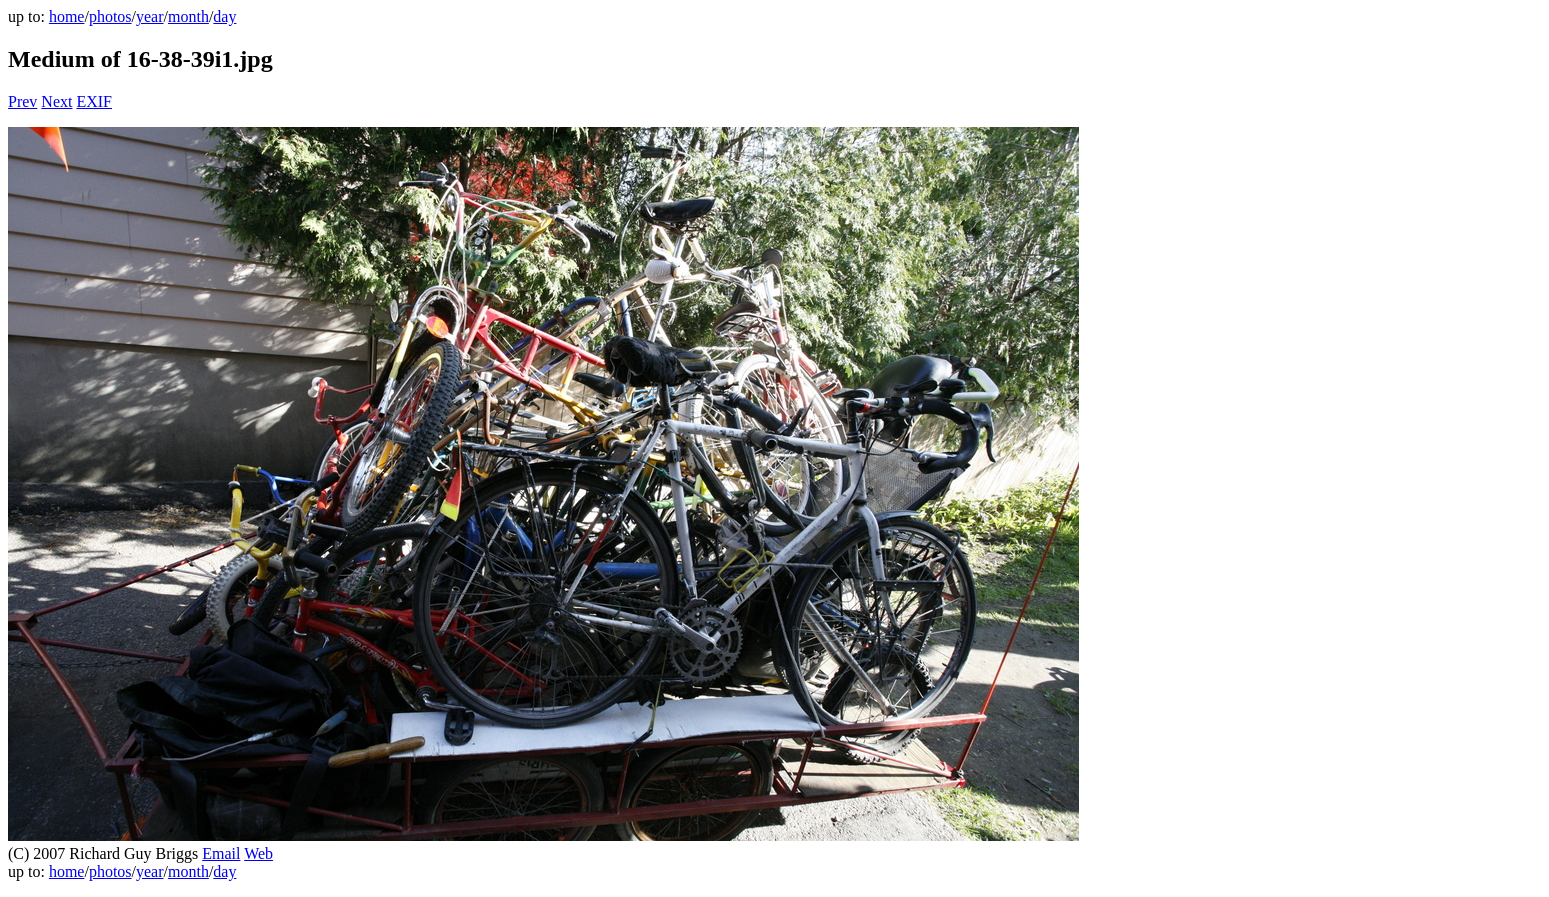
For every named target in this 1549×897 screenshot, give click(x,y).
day (224, 16)
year (150, 16)
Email (221, 853)
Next (56, 101)
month (188, 16)
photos (110, 16)
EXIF (94, 101)
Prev (22, 101)
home (67, 16)
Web (258, 853)
